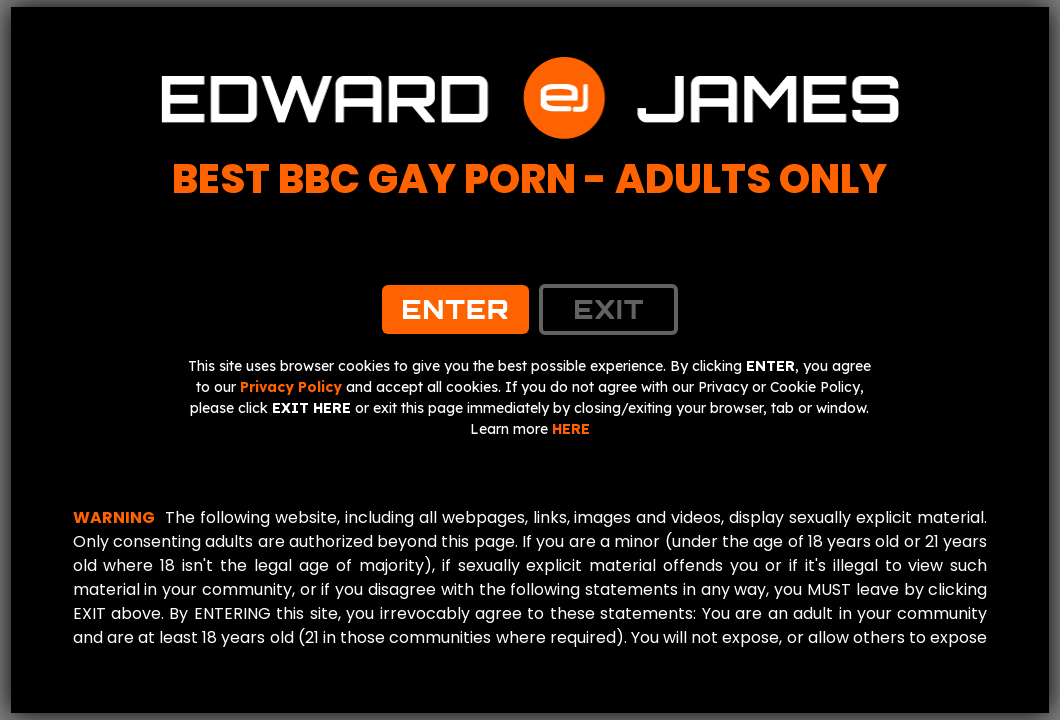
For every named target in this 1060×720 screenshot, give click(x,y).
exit (608, 309)
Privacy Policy (291, 387)
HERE (571, 429)
